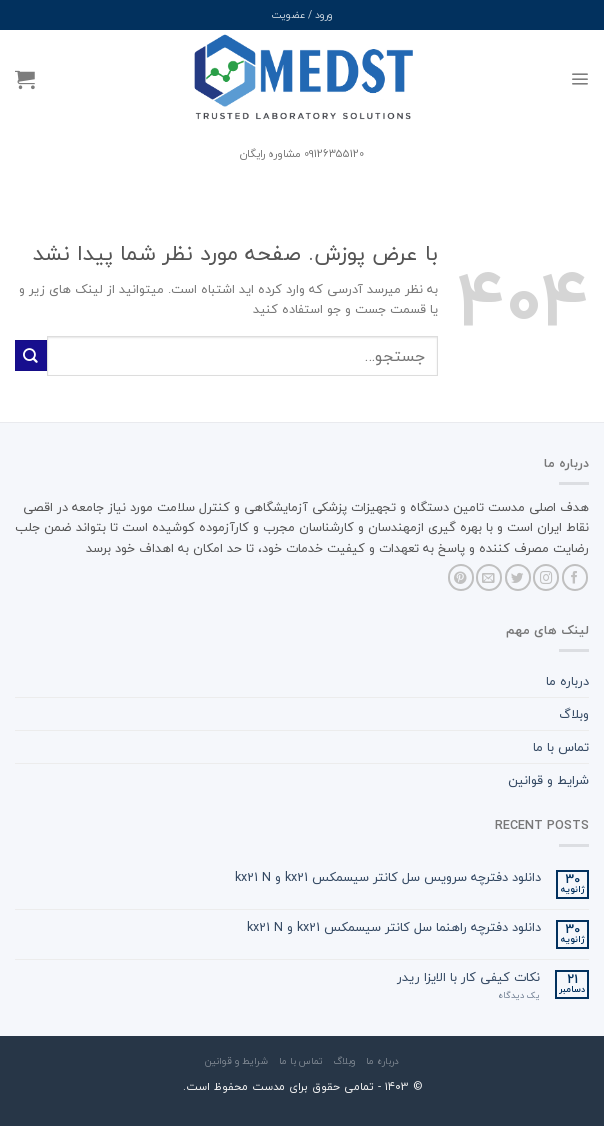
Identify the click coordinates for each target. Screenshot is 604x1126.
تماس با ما (561, 747)
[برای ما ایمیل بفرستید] (489, 577)
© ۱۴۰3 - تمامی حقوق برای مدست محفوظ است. (302, 1086)
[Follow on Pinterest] (461, 577)
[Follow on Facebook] (575, 577)
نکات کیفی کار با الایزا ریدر (468, 977)
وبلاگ (574, 714)
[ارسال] (31, 355)
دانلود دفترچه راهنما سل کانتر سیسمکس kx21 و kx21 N (394, 927)
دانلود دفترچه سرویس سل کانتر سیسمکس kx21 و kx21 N (388, 877)
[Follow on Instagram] (546, 577)
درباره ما (567, 681)
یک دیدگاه (519, 996)
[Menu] (579, 78)
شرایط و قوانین (548, 780)
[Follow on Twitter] (518, 577)
